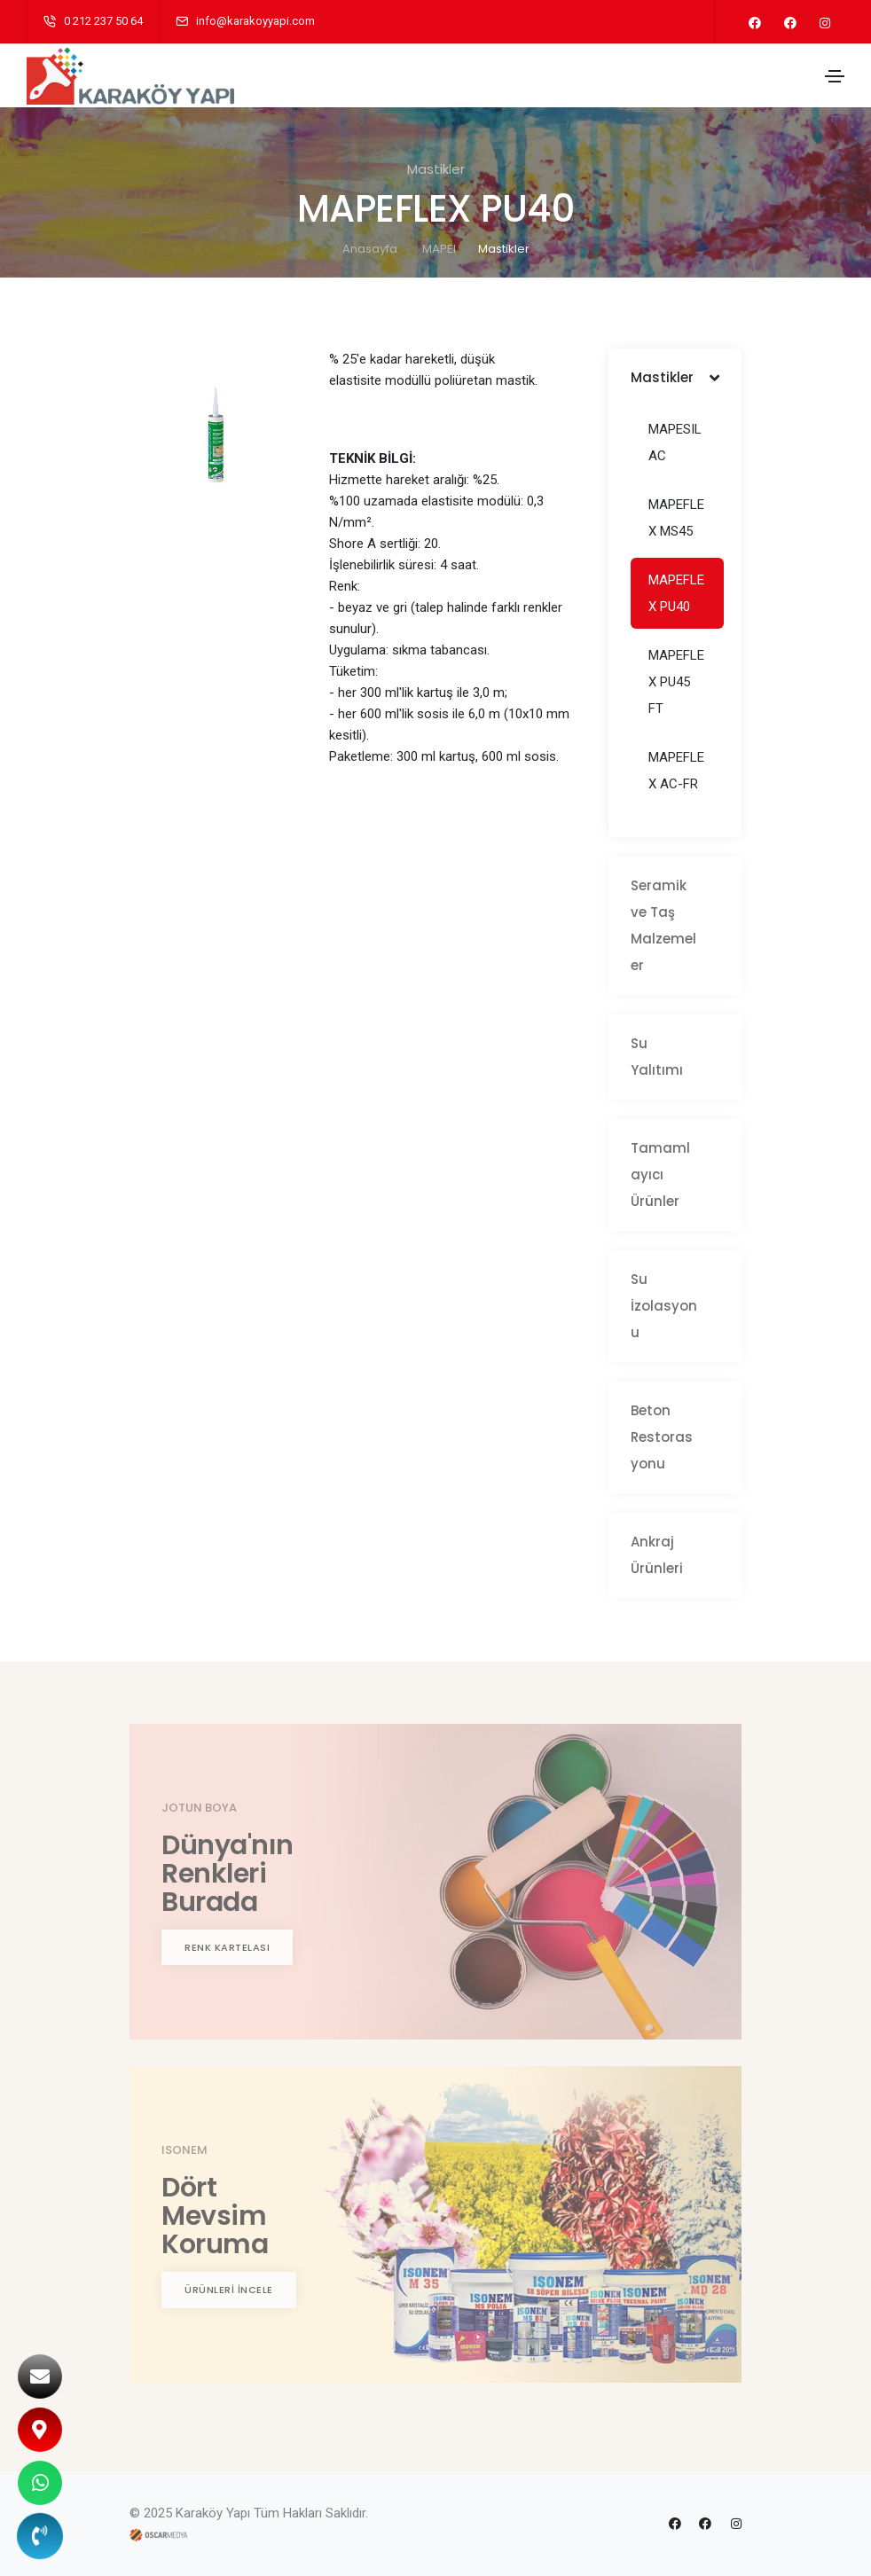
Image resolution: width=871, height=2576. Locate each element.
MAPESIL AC (675, 442)
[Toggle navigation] (834, 76)
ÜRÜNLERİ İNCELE (228, 2289)
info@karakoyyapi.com (255, 20)
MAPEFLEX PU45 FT (676, 681)
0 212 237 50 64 (103, 20)
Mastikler (504, 248)
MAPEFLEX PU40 (676, 593)
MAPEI (439, 248)
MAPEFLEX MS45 (676, 518)
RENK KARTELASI (227, 1947)
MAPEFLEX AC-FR (676, 770)
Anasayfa (369, 248)
